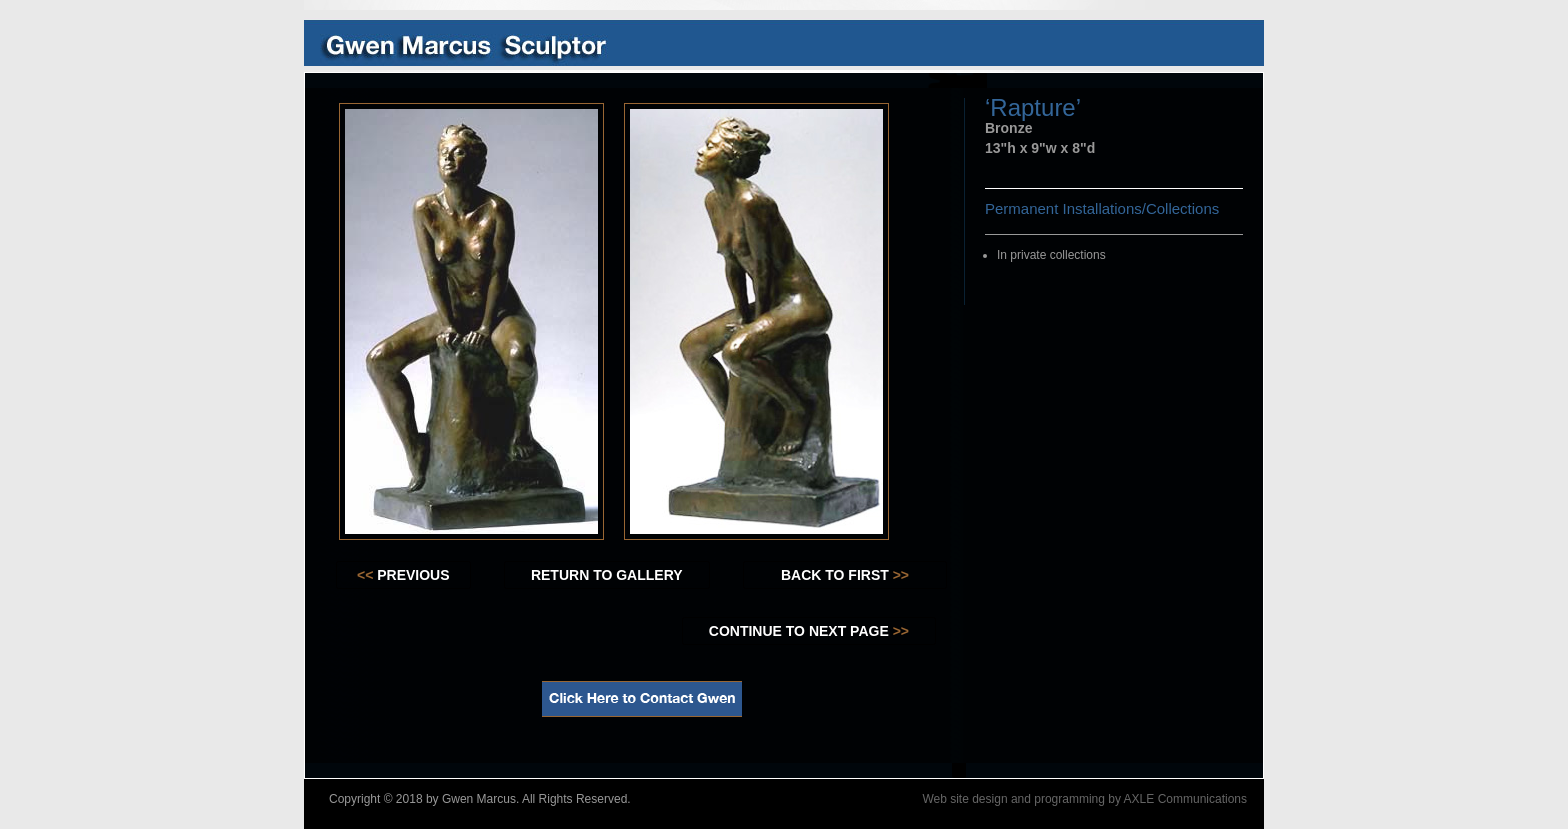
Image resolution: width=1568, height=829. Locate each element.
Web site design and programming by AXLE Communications (1084, 799)
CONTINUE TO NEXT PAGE (809, 631)
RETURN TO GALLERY (607, 575)
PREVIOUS (403, 575)
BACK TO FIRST (845, 575)
